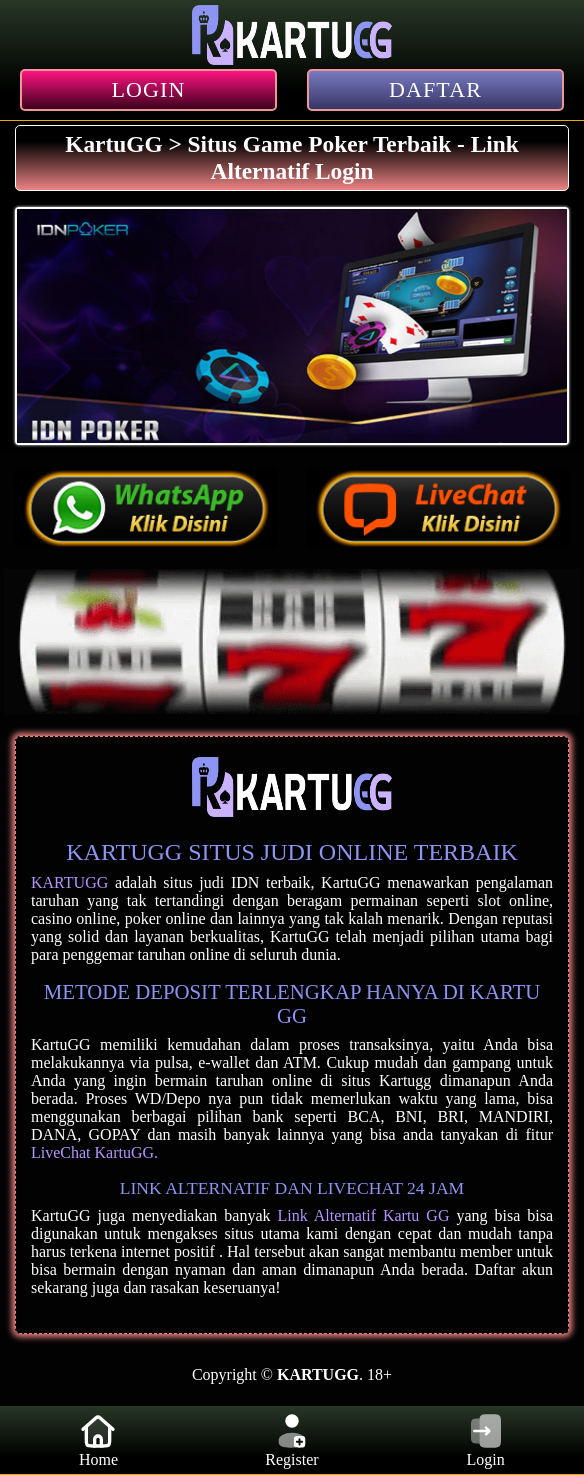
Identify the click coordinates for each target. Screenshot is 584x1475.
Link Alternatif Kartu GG (363, 1215)
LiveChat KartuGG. (94, 1152)
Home (98, 1439)
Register (291, 1439)
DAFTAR (435, 89)
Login (486, 1439)
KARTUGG (69, 882)
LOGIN (149, 89)
